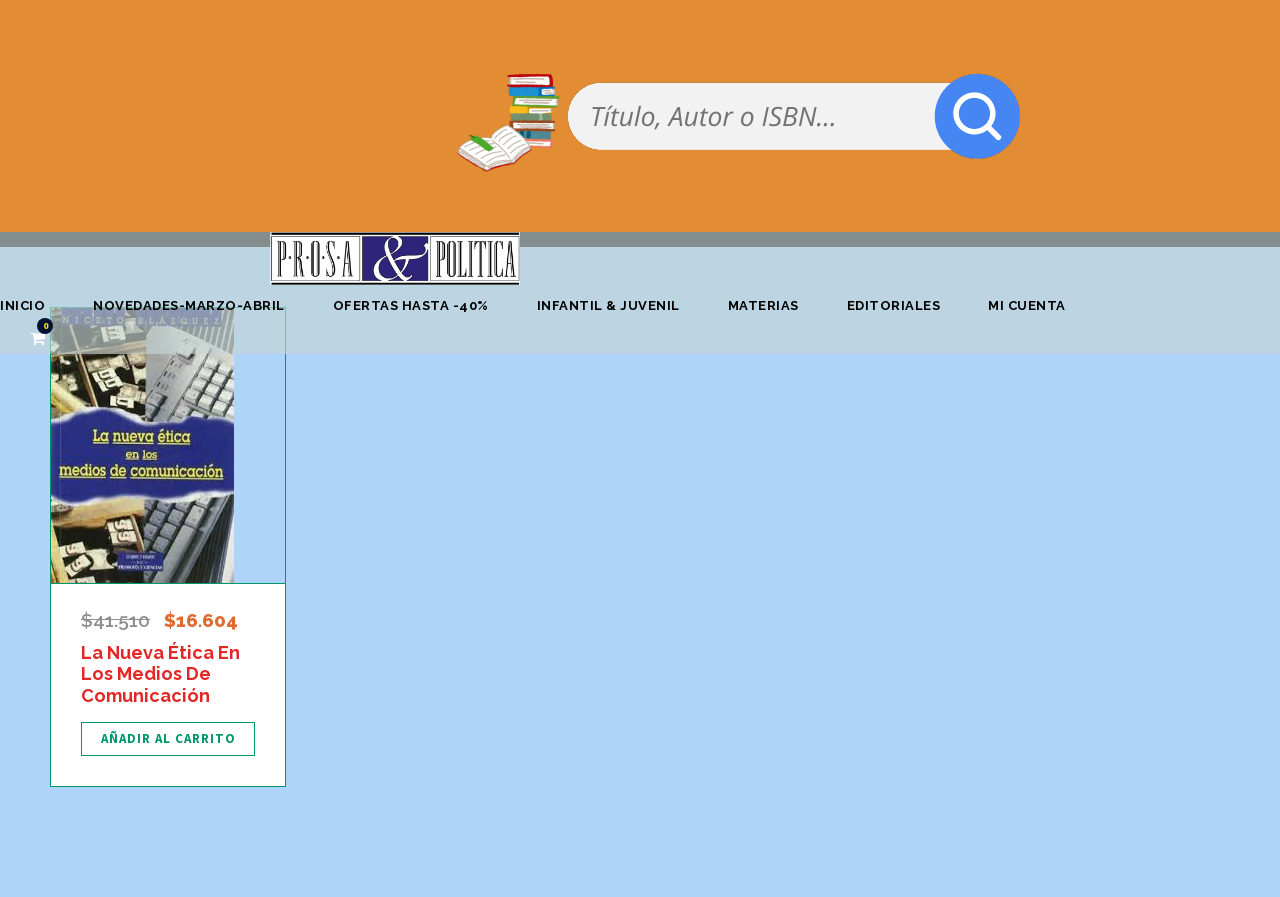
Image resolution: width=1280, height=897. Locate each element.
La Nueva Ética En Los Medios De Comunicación (160, 674)
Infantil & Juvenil (608, 305)
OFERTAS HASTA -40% (411, 305)
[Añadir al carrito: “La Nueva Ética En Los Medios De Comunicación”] (168, 739)
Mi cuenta (1027, 305)
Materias (763, 305)
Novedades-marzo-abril (189, 305)
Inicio (22, 305)
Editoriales (894, 305)
